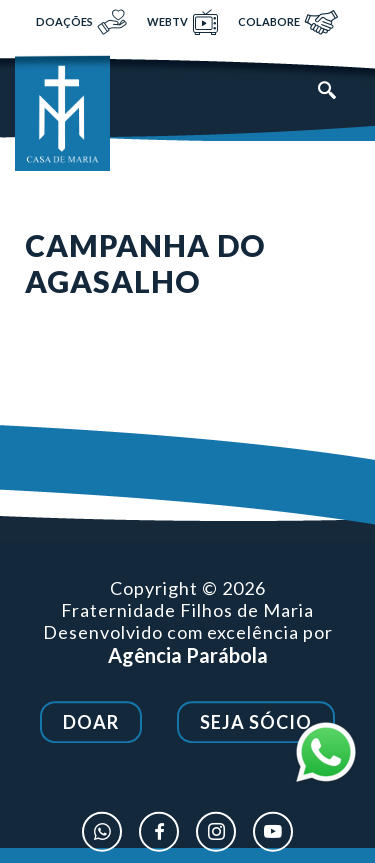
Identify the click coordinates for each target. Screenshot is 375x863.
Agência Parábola (188, 656)
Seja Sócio (256, 723)
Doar (91, 723)
